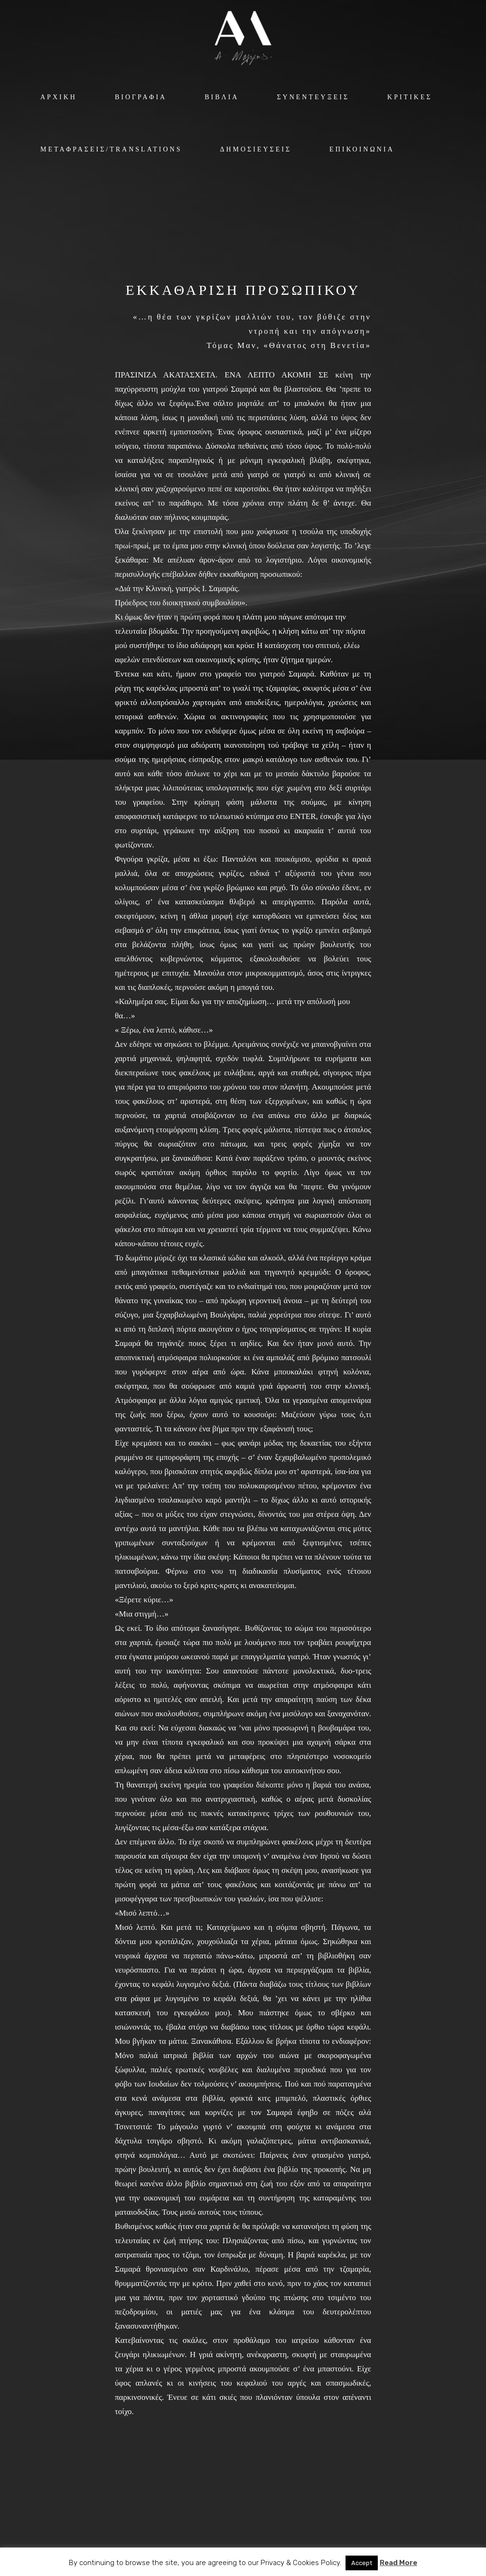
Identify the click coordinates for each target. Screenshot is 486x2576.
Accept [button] (361, 2563)
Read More (398, 2562)
